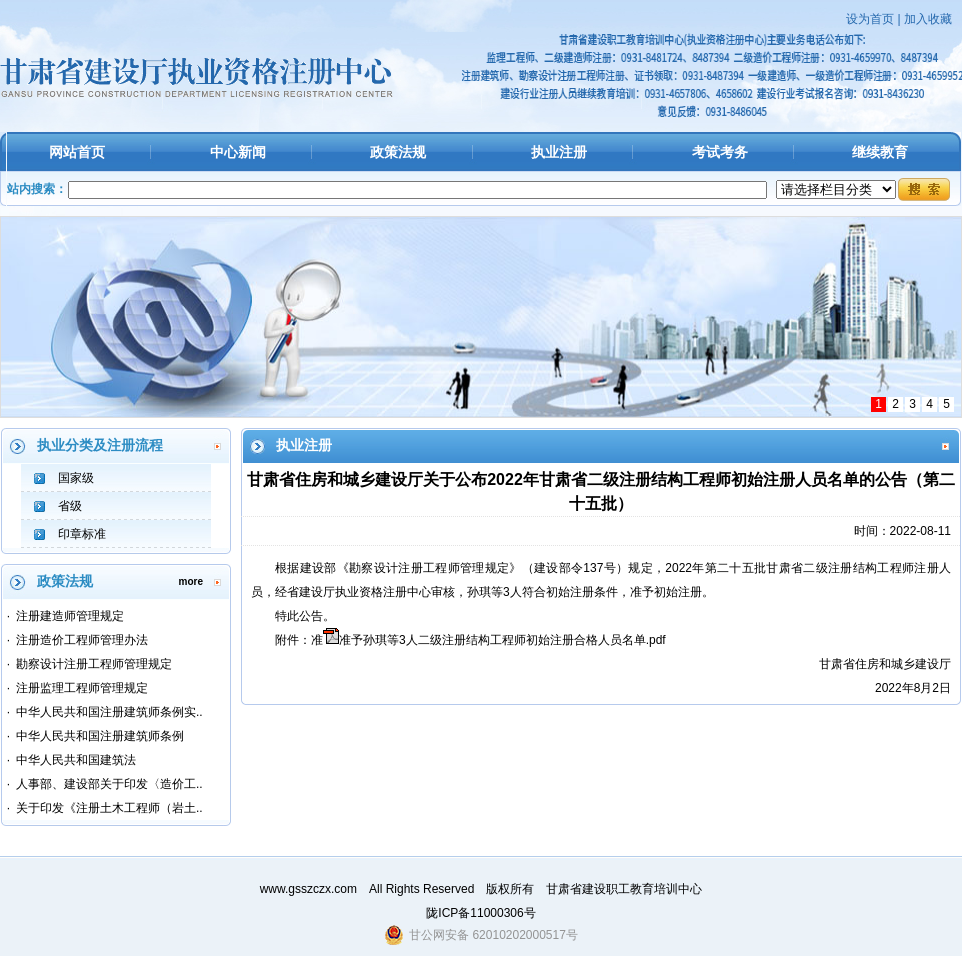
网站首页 (77, 152)
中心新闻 (238, 152)
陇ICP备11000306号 (480, 913)
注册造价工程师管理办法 (82, 640)
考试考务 (720, 152)
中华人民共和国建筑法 (76, 760)
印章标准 (82, 534)
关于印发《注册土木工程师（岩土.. (109, 808)
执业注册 (559, 152)
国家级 (76, 478)
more (191, 581)
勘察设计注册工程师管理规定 (94, 664)
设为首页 (870, 19)
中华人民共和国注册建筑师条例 (100, 736)
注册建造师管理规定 (70, 616)
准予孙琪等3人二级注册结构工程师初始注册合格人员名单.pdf (502, 640)
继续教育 (880, 152)
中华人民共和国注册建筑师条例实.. (109, 712)
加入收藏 (928, 19)
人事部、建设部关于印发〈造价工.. (109, 784)
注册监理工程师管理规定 (82, 688)
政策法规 (398, 152)
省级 (70, 506)
